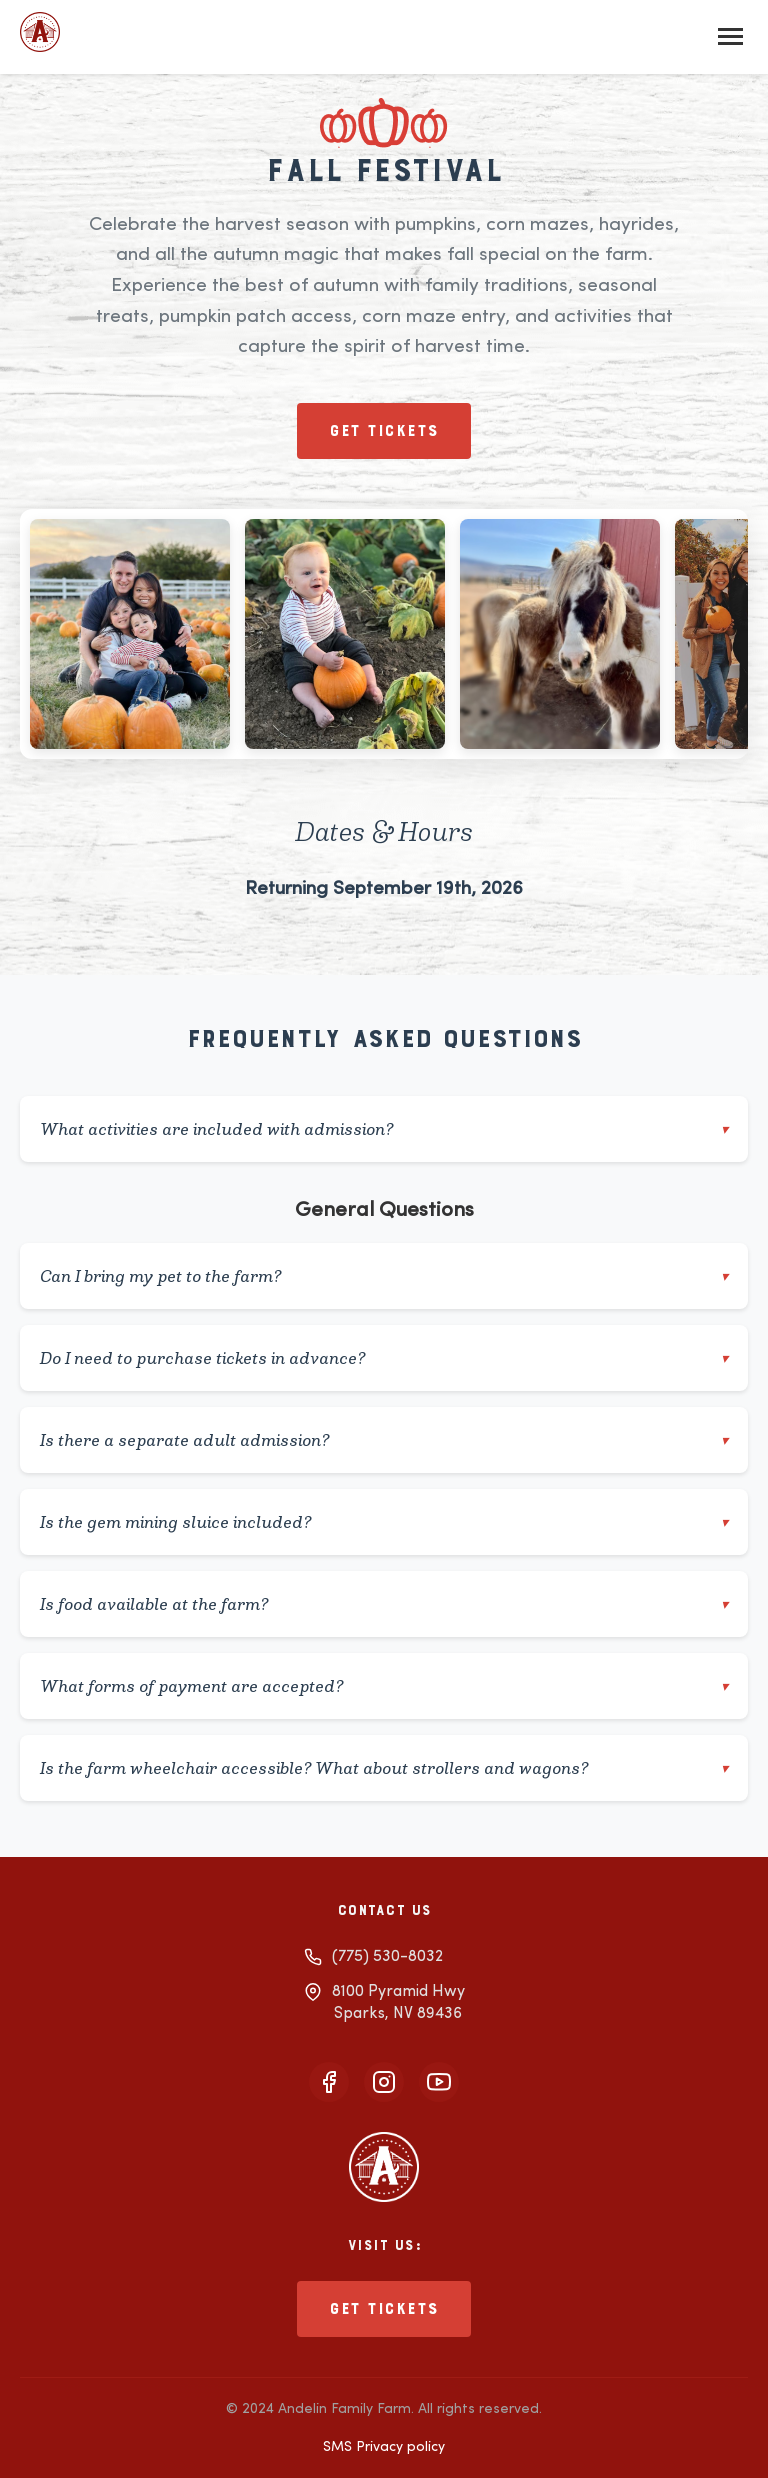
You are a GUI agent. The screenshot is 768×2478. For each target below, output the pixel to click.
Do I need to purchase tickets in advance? (384, 1358)
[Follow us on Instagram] (384, 2082)
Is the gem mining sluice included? (384, 1522)
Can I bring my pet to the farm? (384, 1276)
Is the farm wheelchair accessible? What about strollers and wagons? (384, 1768)
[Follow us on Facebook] (329, 2082)
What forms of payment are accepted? (384, 1686)
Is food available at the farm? (384, 1604)
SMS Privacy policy (384, 2447)
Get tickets (384, 431)
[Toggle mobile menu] (730, 36)
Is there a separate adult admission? (384, 1440)
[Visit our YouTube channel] (439, 2082)
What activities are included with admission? (384, 1129)
